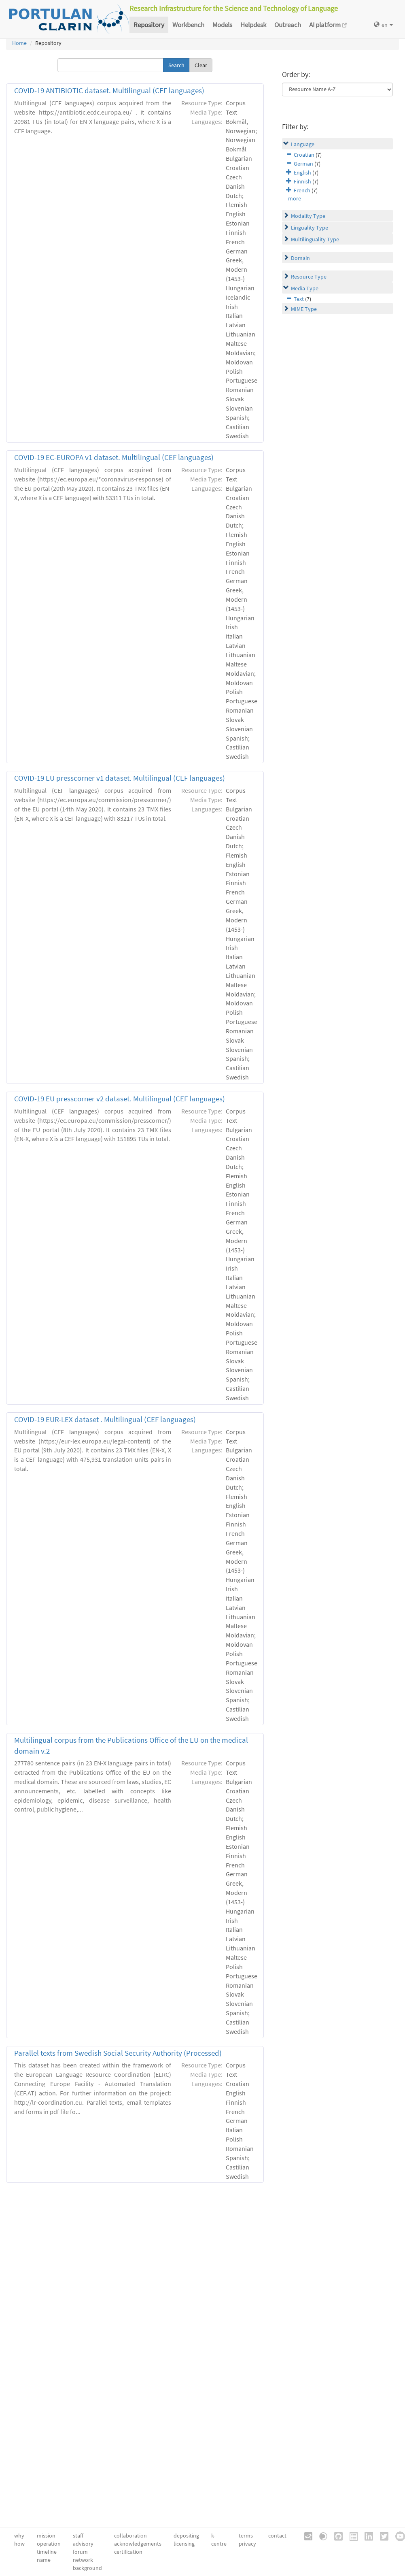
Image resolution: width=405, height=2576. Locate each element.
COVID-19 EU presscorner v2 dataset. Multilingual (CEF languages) (119, 1098)
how (19, 2543)
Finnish (302, 181)
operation (49, 2543)
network (83, 2559)
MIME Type (304, 309)
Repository (149, 24)
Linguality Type (309, 227)
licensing (184, 2543)
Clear (201, 65)
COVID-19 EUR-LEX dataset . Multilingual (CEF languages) (105, 1419)
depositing (186, 2535)
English (302, 172)
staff (78, 2535)
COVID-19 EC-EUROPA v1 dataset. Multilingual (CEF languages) (114, 457)
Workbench (188, 24)
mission (46, 2535)
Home (19, 43)
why (19, 2535)
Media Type (304, 288)
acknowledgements (137, 2543)
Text (299, 298)
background (87, 2568)
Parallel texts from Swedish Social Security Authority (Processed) (118, 2053)
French (302, 190)
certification (128, 2551)
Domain (300, 258)
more (294, 198)
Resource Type (309, 276)
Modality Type (308, 215)
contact (277, 2535)
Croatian (304, 154)
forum (80, 2551)
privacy (247, 2543)
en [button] (383, 24)
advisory (83, 2543)
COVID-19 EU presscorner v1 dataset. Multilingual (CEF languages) (119, 778)
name (44, 2559)
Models (222, 24)
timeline (47, 2551)
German (303, 163)
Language (302, 144)
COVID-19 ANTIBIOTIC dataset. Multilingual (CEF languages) (109, 90)
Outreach (287, 24)
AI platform (328, 24)
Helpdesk (253, 24)
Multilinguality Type (315, 239)
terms (246, 2535)
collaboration (130, 2535)
